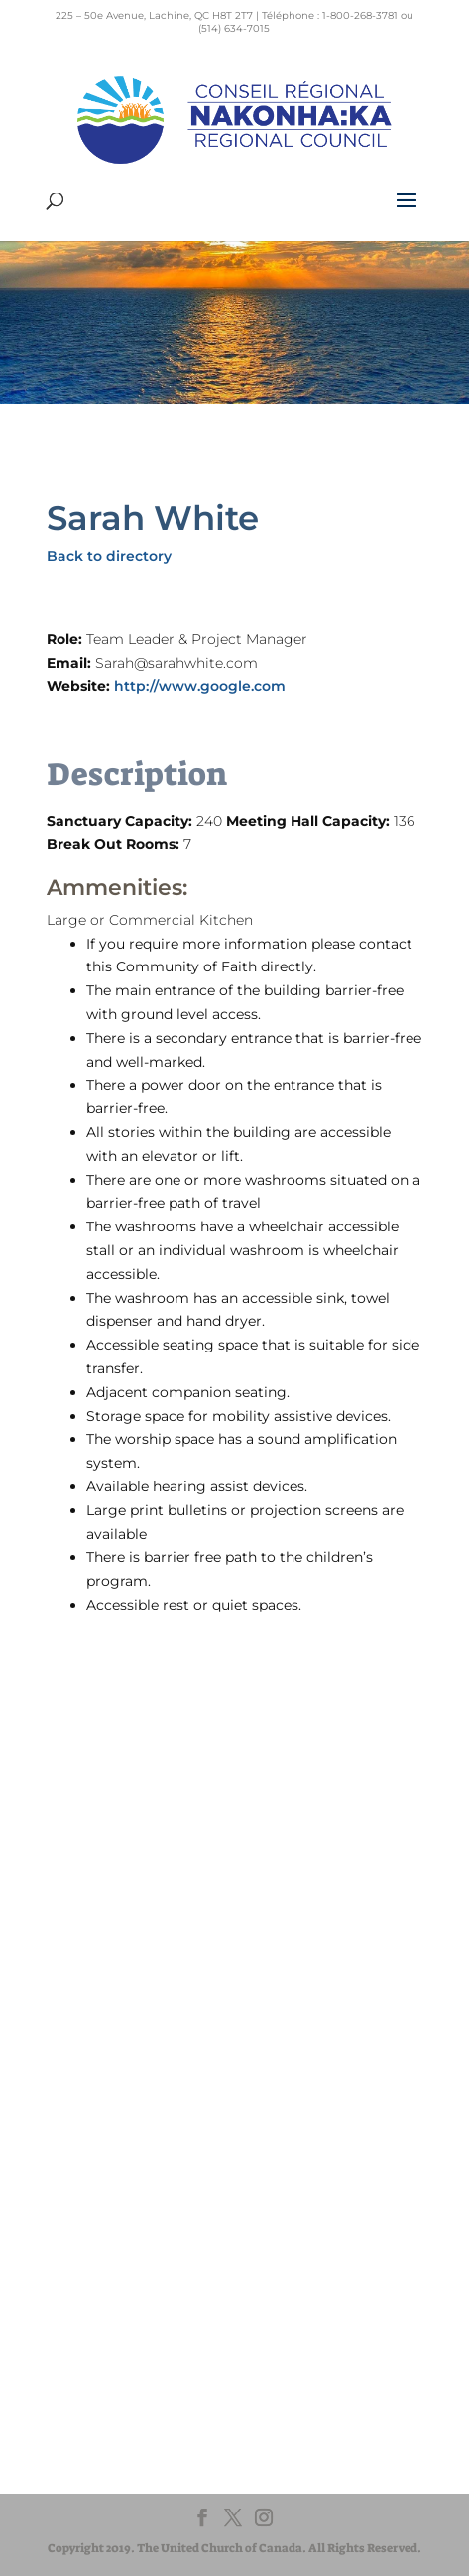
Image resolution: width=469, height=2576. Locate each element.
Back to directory (109, 556)
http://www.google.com (200, 686)
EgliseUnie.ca (117, 2150)
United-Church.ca (131, 2132)
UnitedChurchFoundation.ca (164, 2169)
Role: (66, 639)
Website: (80, 686)
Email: (71, 663)
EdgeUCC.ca (115, 2188)
